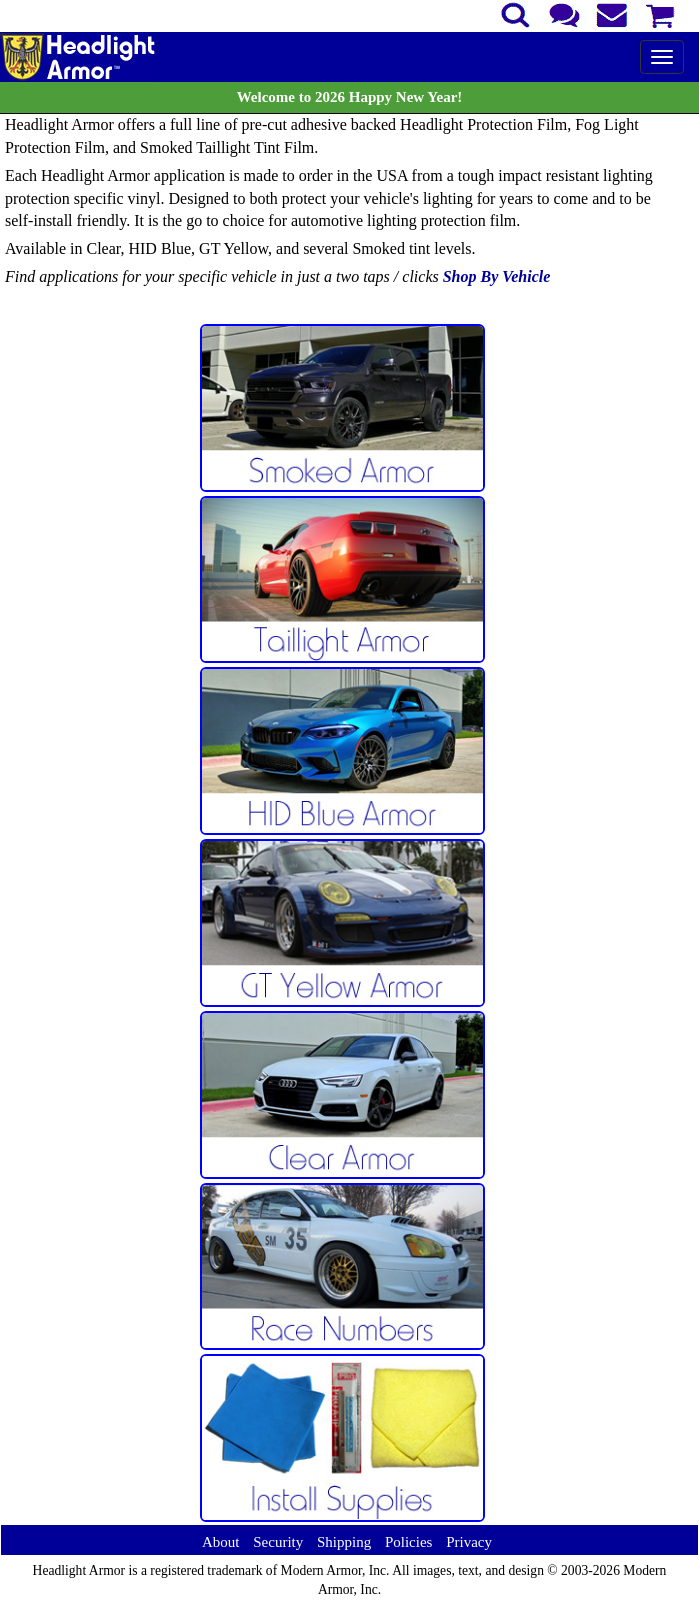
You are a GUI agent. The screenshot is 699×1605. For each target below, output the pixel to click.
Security (278, 1542)
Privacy (469, 1542)
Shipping (344, 1542)
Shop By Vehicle (497, 276)
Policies (409, 1542)
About (221, 1542)
